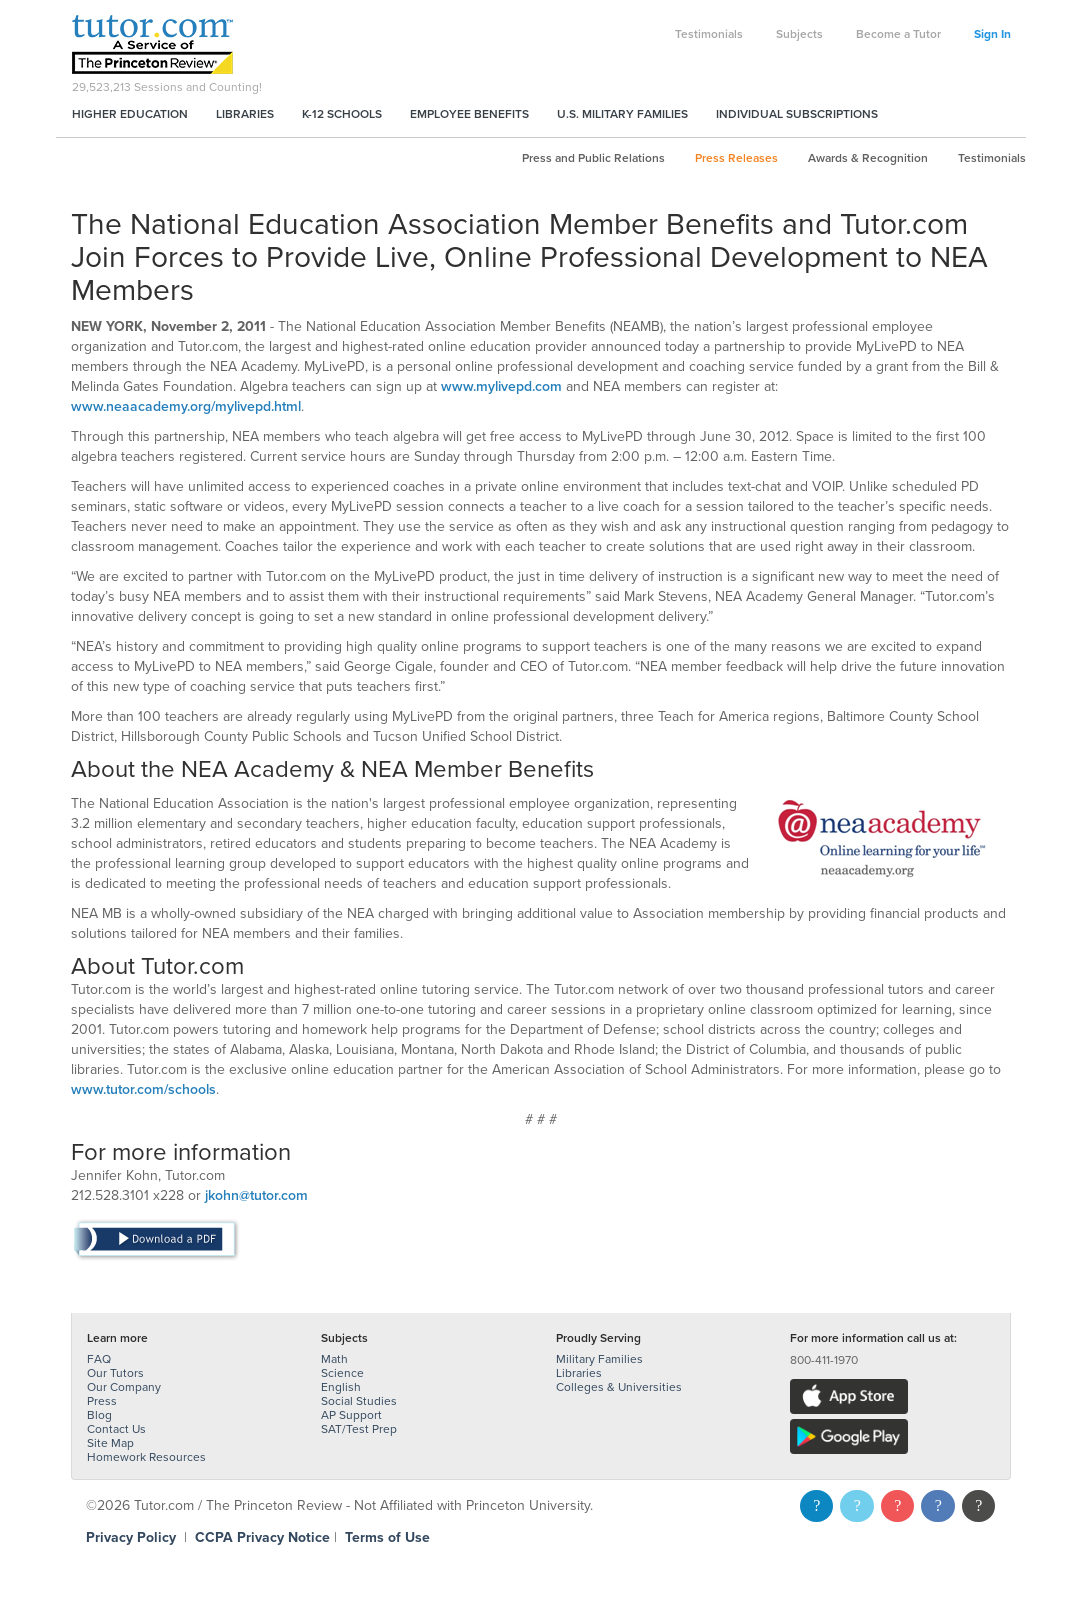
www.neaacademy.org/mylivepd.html (186, 406)
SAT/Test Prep (359, 1429)
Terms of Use (387, 1537)
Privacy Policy (131, 1537)
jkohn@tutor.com (256, 1195)
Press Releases (736, 158)
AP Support (351, 1415)
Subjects (799, 34)
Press (102, 1401)
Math (334, 1359)
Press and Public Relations (593, 158)
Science (342, 1373)
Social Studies (359, 1401)
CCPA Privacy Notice (262, 1537)
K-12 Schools (342, 114)
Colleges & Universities (619, 1387)
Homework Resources (146, 1457)
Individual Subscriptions (797, 114)
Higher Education (130, 114)
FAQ (99, 1359)
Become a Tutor (898, 34)
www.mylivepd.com (501, 386)
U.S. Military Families (622, 114)
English (341, 1387)
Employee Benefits (469, 114)
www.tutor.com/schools (143, 1089)
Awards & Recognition (868, 158)
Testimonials (709, 34)
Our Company (124, 1387)
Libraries (245, 114)
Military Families (599, 1359)
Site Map (110, 1443)
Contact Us (116, 1429)
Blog (99, 1415)
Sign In (992, 34)
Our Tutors (115, 1373)
